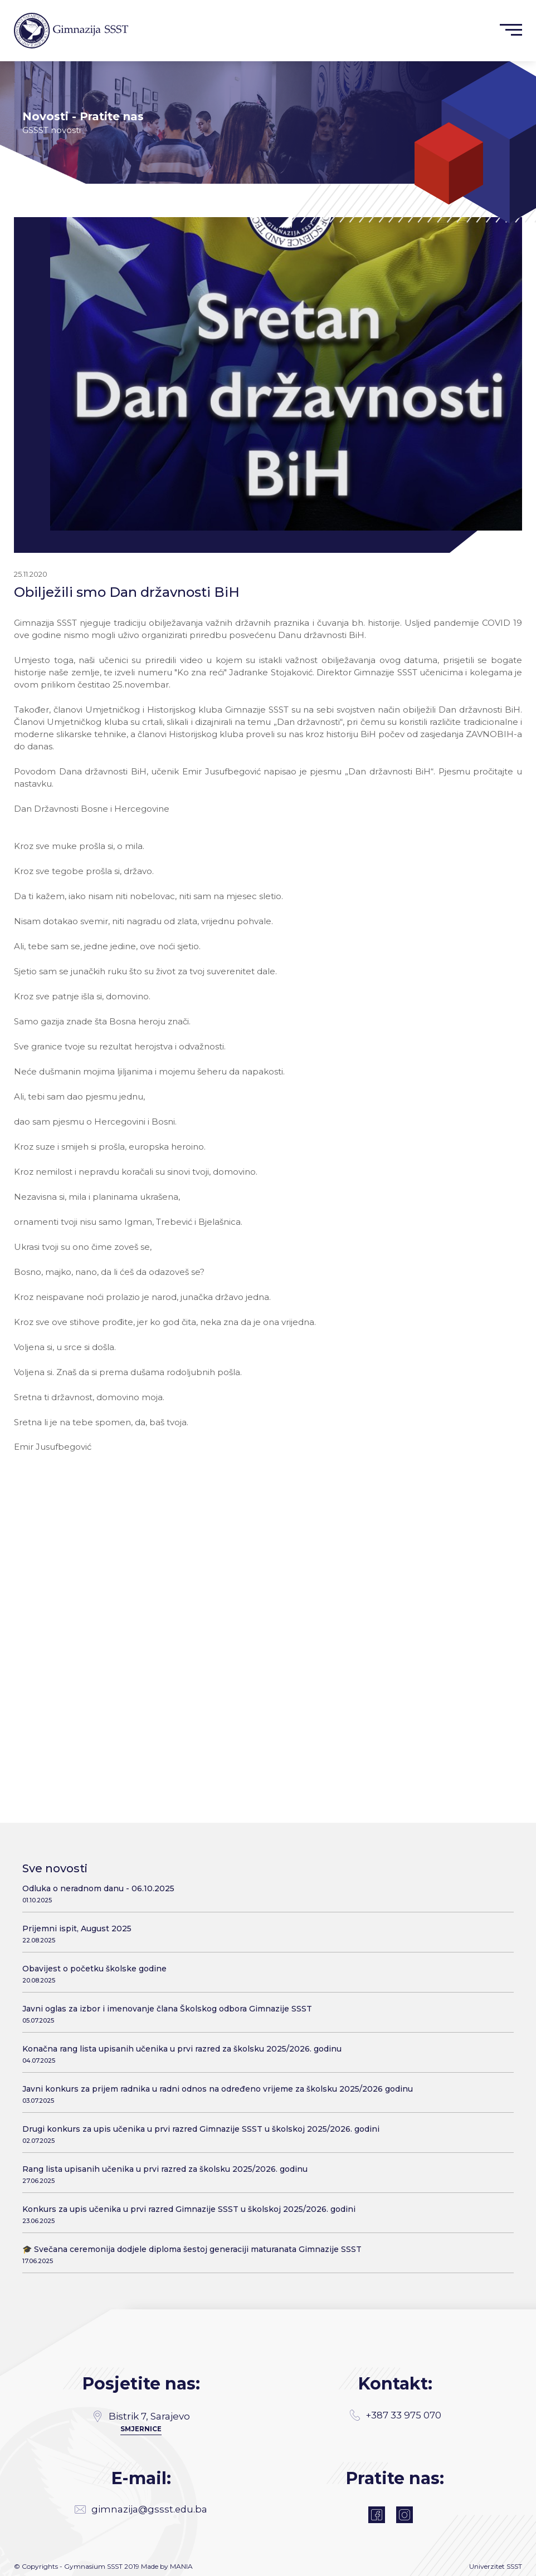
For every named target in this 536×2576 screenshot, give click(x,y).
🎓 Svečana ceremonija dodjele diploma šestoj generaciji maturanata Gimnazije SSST (263, 2243)
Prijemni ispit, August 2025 (263, 1922)
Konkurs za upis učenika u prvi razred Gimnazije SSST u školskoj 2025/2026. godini (263, 2203)
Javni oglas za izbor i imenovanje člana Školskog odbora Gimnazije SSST (263, 2003)
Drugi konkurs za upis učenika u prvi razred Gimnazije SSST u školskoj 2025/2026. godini (263, 2123)
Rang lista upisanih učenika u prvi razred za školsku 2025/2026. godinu (263, 2163)
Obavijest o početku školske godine (263, 1962)
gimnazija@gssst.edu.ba (141, 2503)
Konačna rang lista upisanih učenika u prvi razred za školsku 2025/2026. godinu (263, 2043)
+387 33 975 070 (395, 2405)
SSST (514, 2563)
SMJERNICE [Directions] (140, 2417)
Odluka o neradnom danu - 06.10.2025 (263, 1882)
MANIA (181, 2563)
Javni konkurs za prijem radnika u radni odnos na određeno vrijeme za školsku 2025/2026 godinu (263, 2083)
